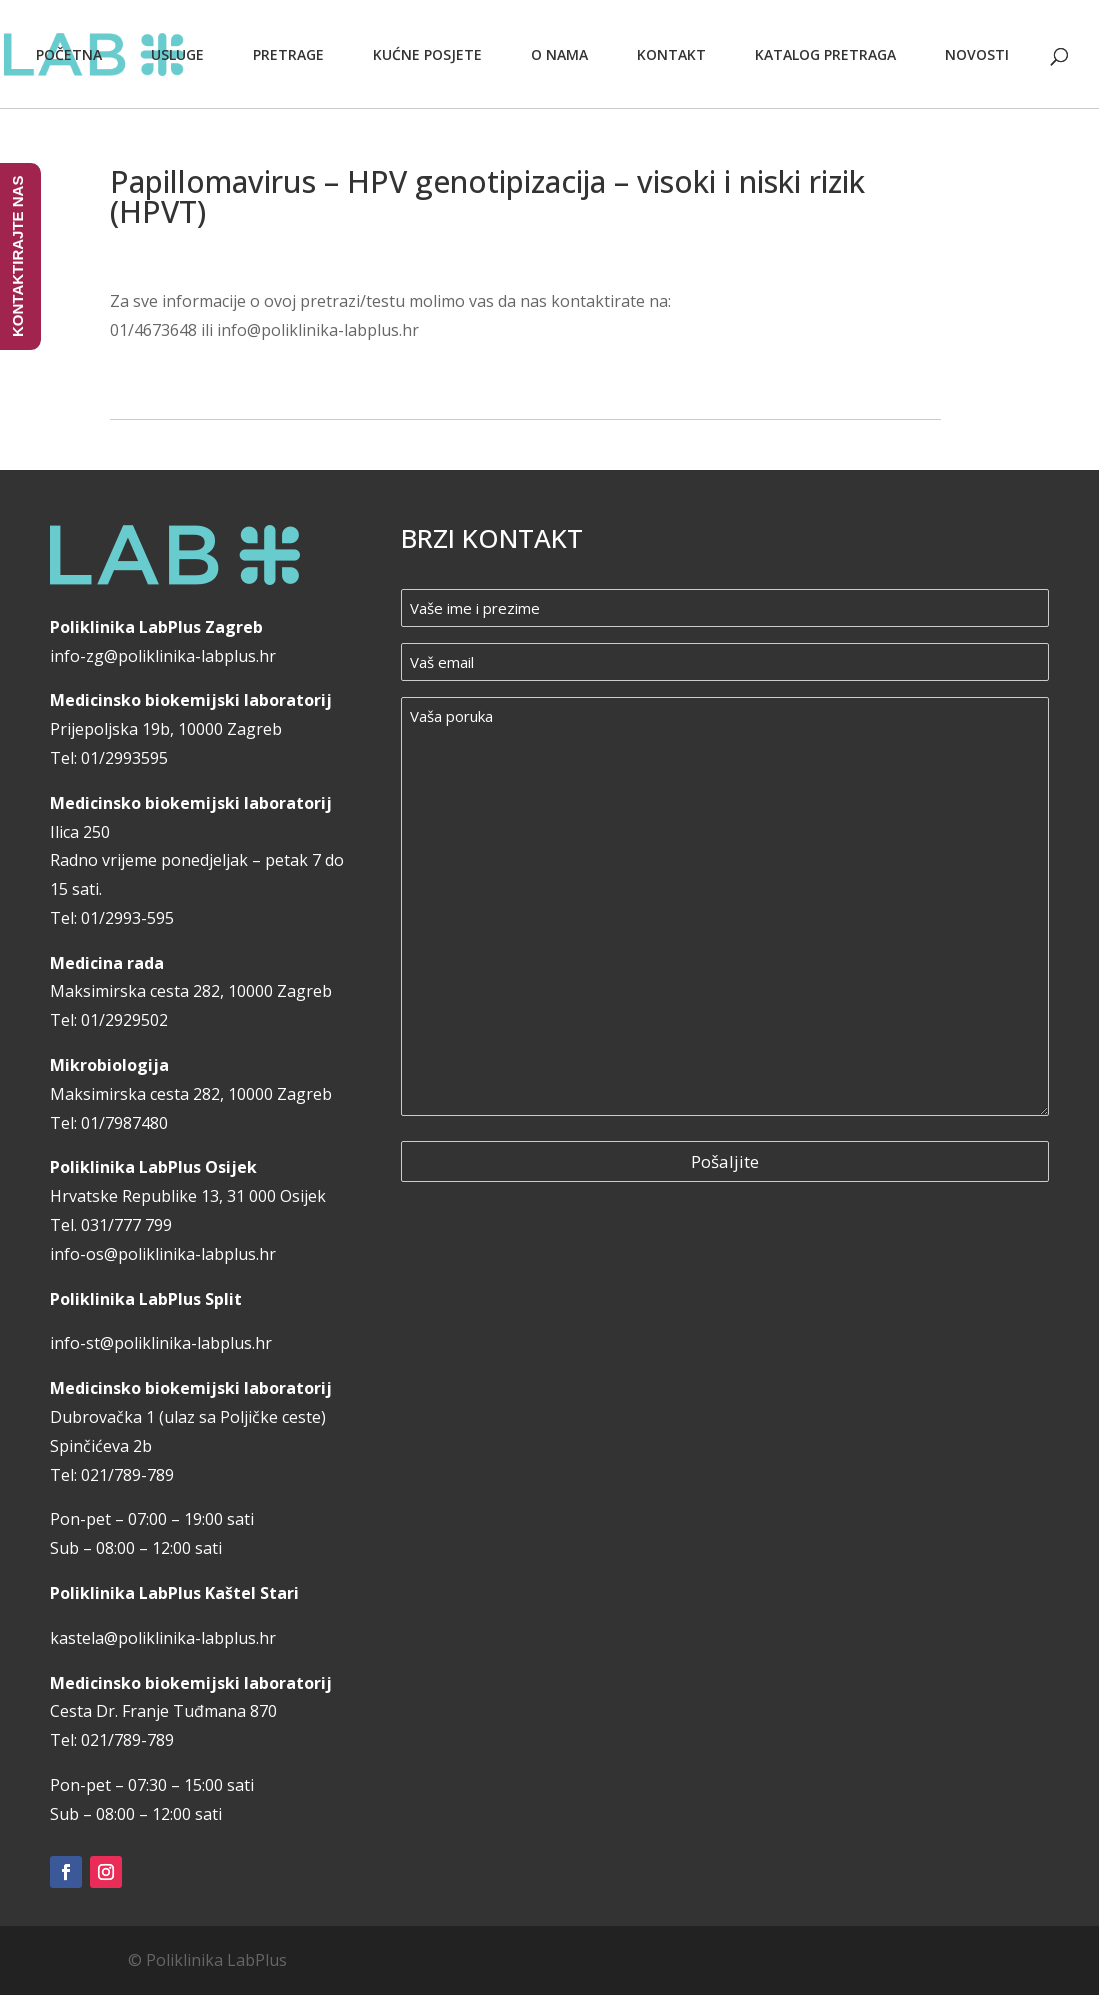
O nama (559, 54)
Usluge (177, 54)
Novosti (977, 54)
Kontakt (671, 54)
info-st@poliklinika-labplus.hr (161, 1343)
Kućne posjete (427, 54)
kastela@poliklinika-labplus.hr (163, 1638)
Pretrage (288, 54)
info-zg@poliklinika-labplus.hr (163, 656)
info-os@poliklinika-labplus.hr (163, 1254)
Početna (69, 54)
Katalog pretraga (825, 54)
